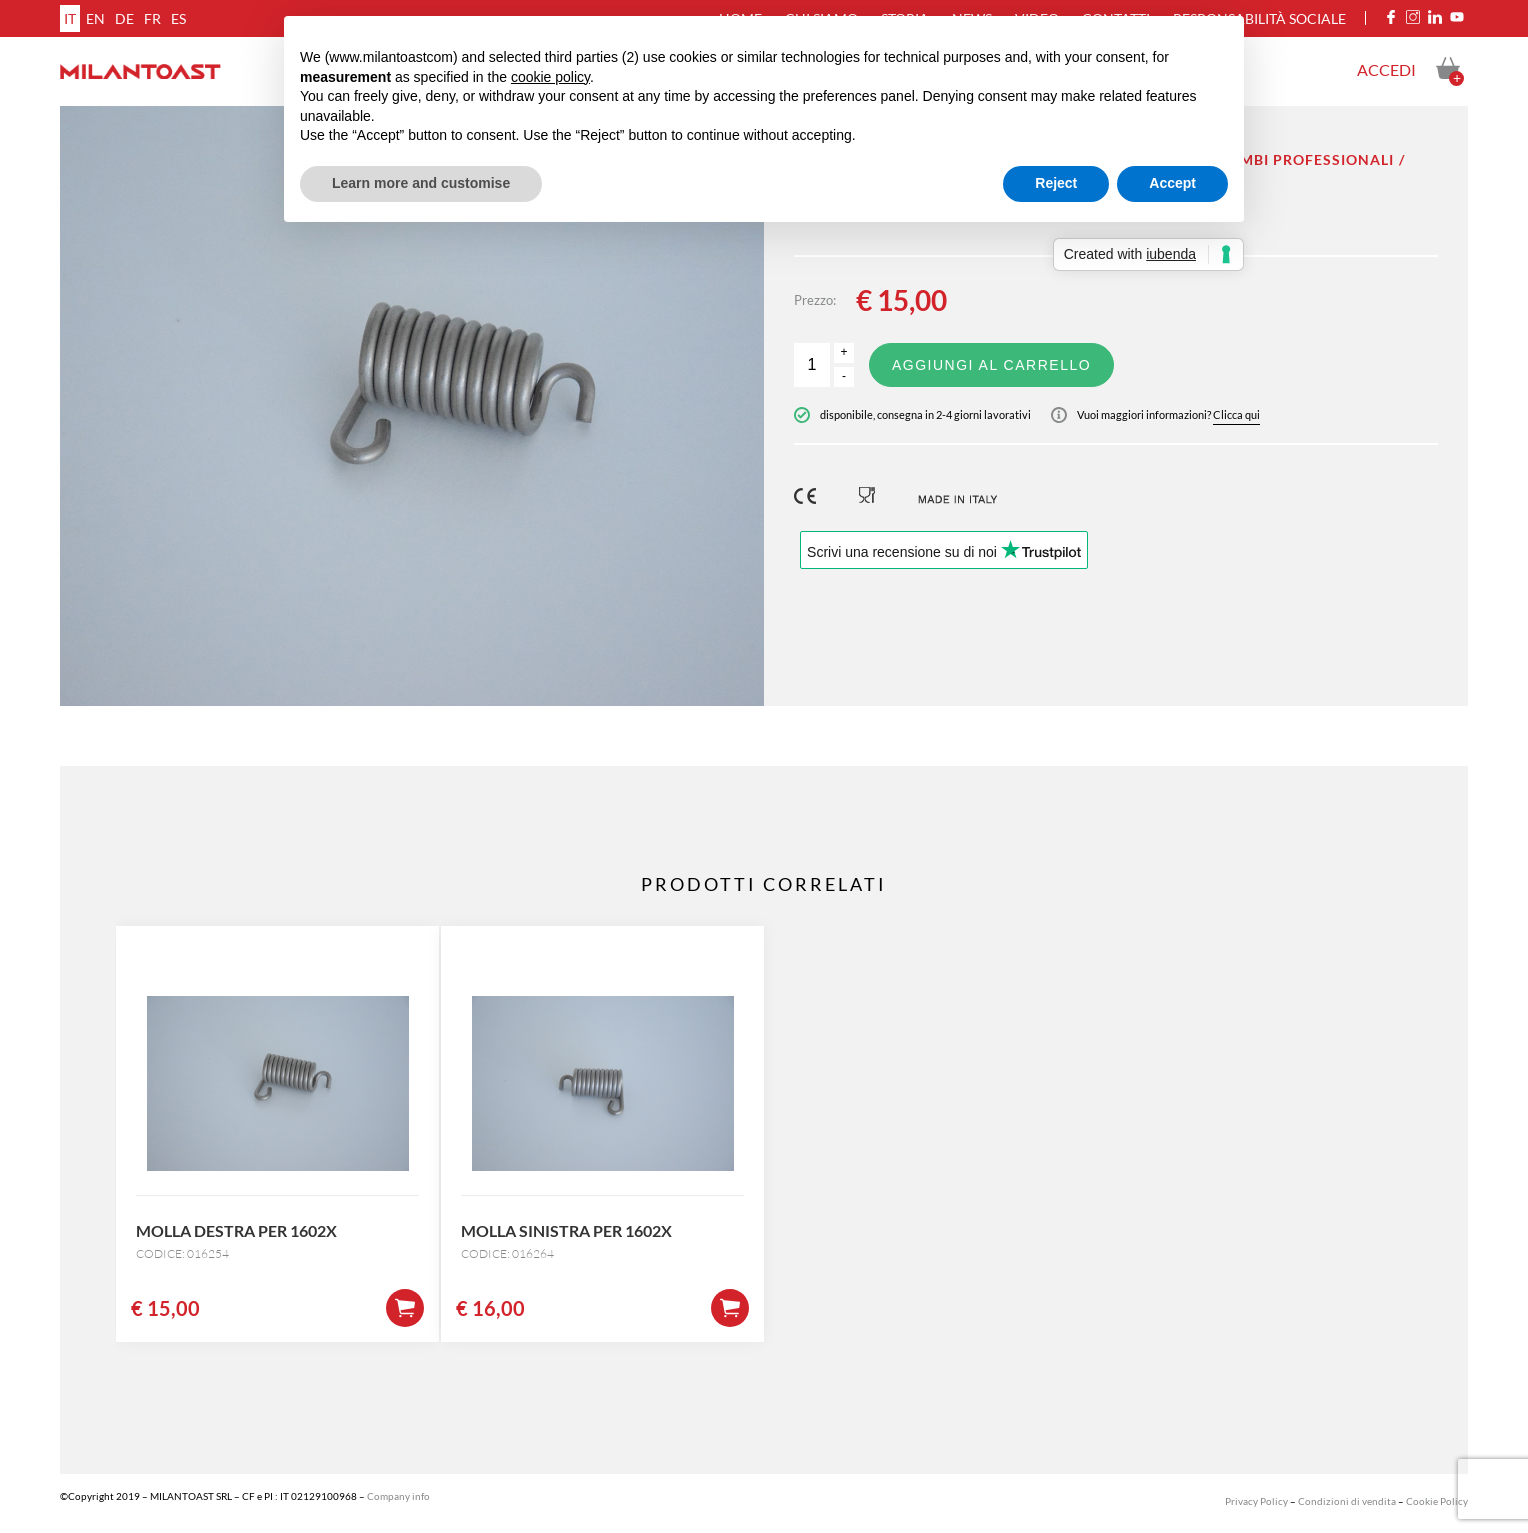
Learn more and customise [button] (421, 183)
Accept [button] (1172, 183)
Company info (398, 1496)
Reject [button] (1056, 183)
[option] (412, 406)
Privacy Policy (1256, 1501)
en (95, 18)
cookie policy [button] (550, 77)
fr (152, 18)
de (124, 18)
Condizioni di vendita (1347, 1501)
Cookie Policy (1437, 1501)
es (178, 18)
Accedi (1386, 69)
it (70, 18)
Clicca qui (1236, 414)
